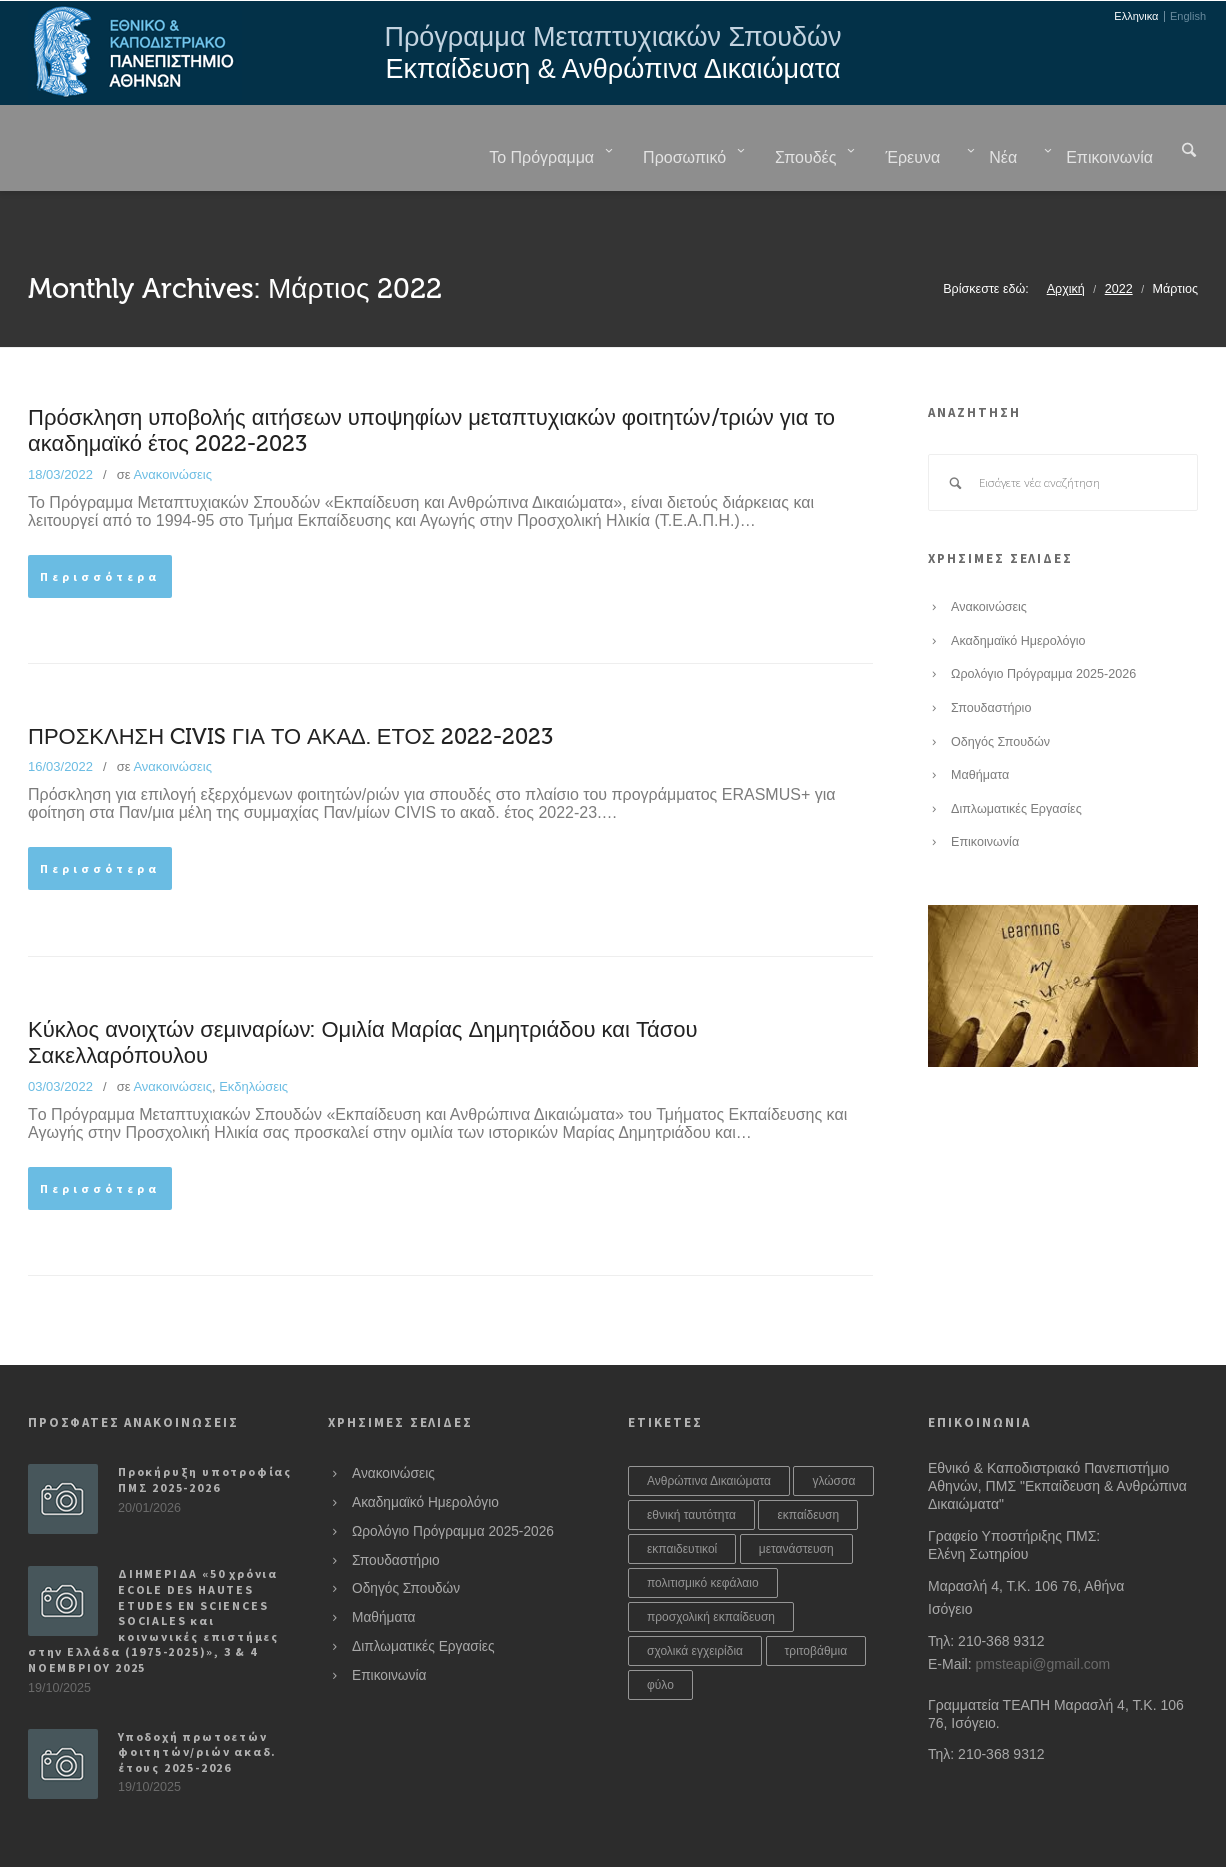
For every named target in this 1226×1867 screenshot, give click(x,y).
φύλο (660, 1635)
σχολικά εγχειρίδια (695, 1601)
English (1188, 16)
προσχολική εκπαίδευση (711, 1567)
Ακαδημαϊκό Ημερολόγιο (1018, 591)
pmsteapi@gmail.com (1042, 1614)
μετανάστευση (796, 1499)
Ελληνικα (1136, 16)
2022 (1119, 239)
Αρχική (1066, 239)
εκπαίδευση (808, 1465)
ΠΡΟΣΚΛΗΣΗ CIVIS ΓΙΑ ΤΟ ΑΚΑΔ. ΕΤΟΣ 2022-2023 (290, 687)
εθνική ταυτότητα (691, 1465)
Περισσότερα (100, 526)
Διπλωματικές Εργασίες (1016, 759)
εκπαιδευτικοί (682, 1499)
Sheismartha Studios (519, 1833)
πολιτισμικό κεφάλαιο (703, 1533)
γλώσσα (833, 1431)
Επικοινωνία (985, 792)
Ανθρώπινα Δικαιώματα (709, 1431)
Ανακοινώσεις (172, 424)
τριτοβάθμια (816, 1601)
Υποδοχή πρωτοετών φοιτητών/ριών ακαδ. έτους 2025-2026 (197, 1702)
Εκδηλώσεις (253, 1036)
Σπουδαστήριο (991, 658)
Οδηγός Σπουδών (1000, 692)
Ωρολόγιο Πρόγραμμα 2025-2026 (1043, 624)
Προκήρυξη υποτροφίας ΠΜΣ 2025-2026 (205, 1429)
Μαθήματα (980, 725)
